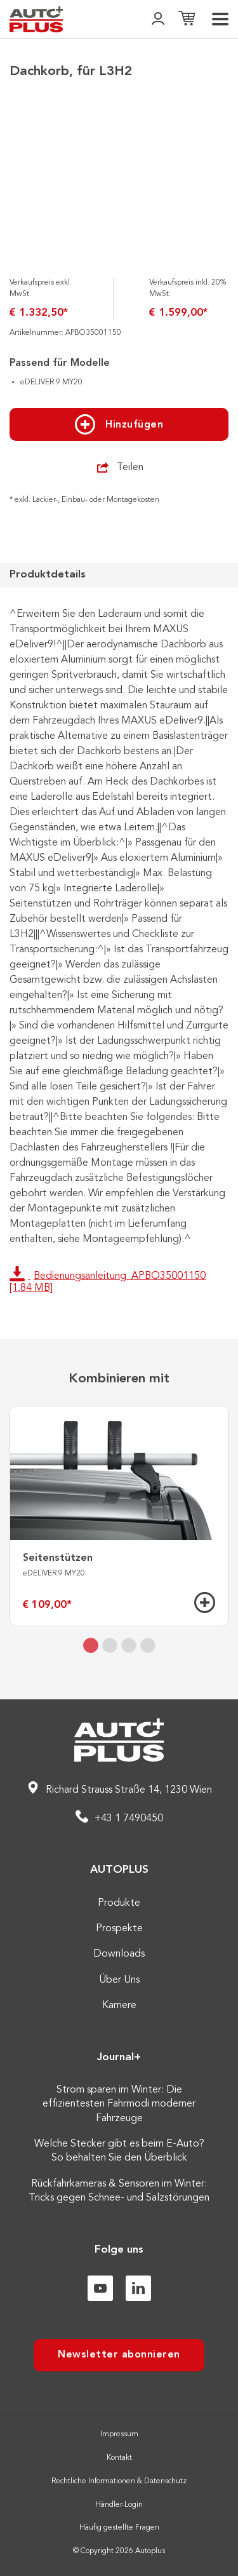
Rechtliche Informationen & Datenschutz (119, 2481)
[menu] (220, 19)
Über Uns (119, 1980)
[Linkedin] (138, 2288)
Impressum (119, 2434)
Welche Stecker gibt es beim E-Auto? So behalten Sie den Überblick (119, 2151)
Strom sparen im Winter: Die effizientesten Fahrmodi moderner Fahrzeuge (119, 2104)
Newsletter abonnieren (119, 2355)
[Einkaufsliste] (186, 19)
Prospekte (119, 1929)
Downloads (119, 1954)
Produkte (119, 1903)
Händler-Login (119, 2505)
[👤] (158, 19)
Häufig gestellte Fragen (119, 2528)
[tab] (90, 1645)
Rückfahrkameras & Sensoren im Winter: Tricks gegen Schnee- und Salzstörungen (119, 2191)
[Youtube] (100, 2288)
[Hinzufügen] (204, 1602)
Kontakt (119, 2458)
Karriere (119, 2005)
